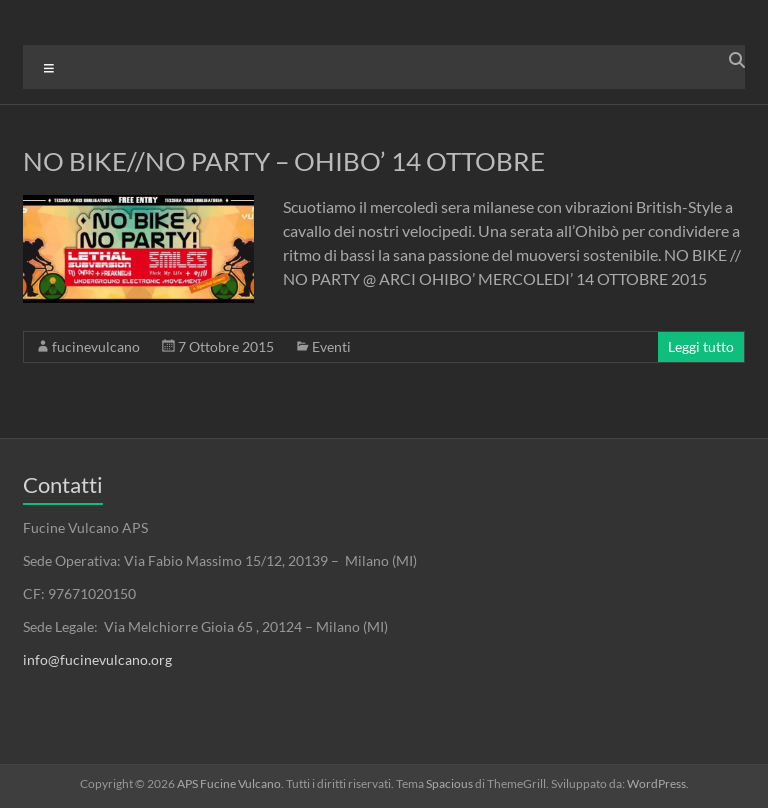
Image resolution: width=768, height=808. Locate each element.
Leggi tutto (701, 346)
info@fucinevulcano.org (97, 659)
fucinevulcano (96, 346)
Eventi (331, 346)
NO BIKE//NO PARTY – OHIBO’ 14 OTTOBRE (284, 161)
